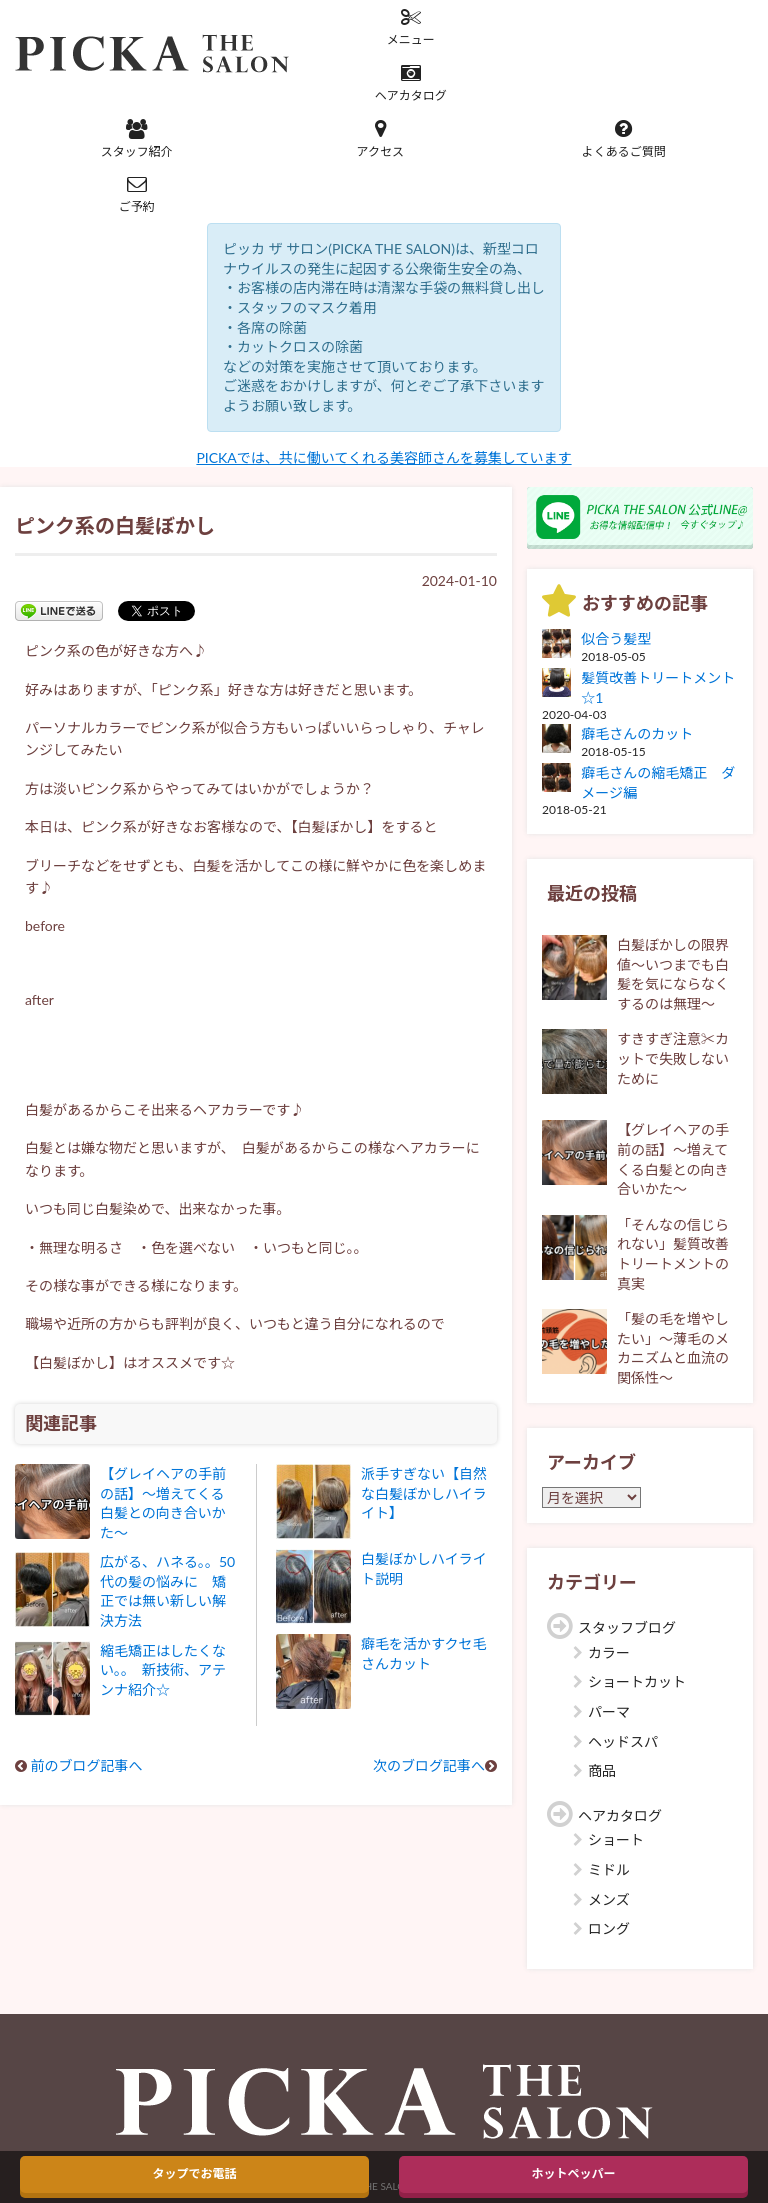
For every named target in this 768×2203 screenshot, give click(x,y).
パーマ (609, 1711)
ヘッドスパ (623, 1741)
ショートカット (637, 1681)
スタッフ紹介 (137, 139)
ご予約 (137, 194)
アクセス (381, 139)
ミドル (609, 1869)
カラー (609, 1652)
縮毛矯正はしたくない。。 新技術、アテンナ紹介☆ (163, 1670)
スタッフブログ (627, 1627)
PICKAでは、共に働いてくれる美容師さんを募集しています (383, 457)
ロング (609, 1928)
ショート (616, 1839)
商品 (602, 1770)
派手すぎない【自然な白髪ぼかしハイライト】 (424, 1493)
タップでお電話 (194, 2173)
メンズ (609, 1899)
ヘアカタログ (411, 83)
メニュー (411, 27)
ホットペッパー (573, 2173)
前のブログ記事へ (87, 1765)
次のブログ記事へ (429, 1765)
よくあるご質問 (624, 139)
